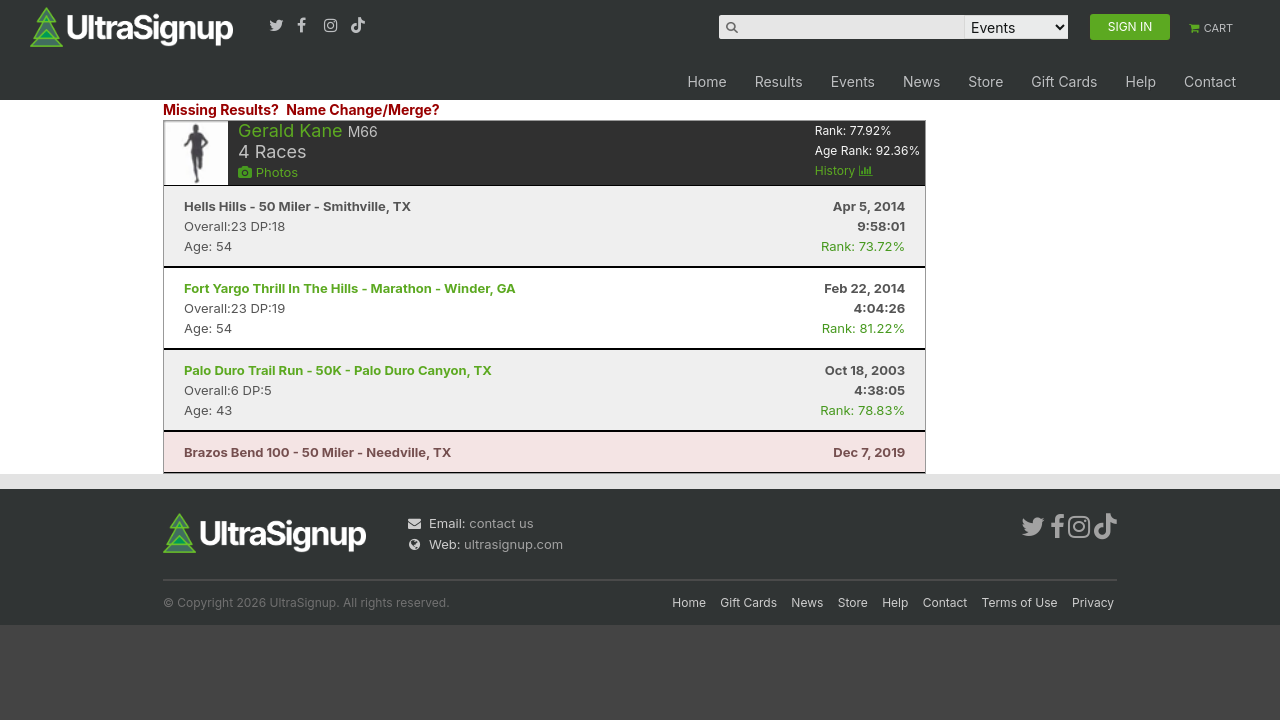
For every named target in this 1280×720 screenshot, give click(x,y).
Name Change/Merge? (363, 109)
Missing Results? (221, 109)
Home (706, 81)
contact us (501, 523)
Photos (268, 172)
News (921, 81)
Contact (1210, 81)
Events (853, 81)
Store (985, 81)
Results (779, 81)
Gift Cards (1064, 81)
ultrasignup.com (513, 544)
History (844, 170)
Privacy (1093, 602)
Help (1140, 81)
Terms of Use (1020, 602)
